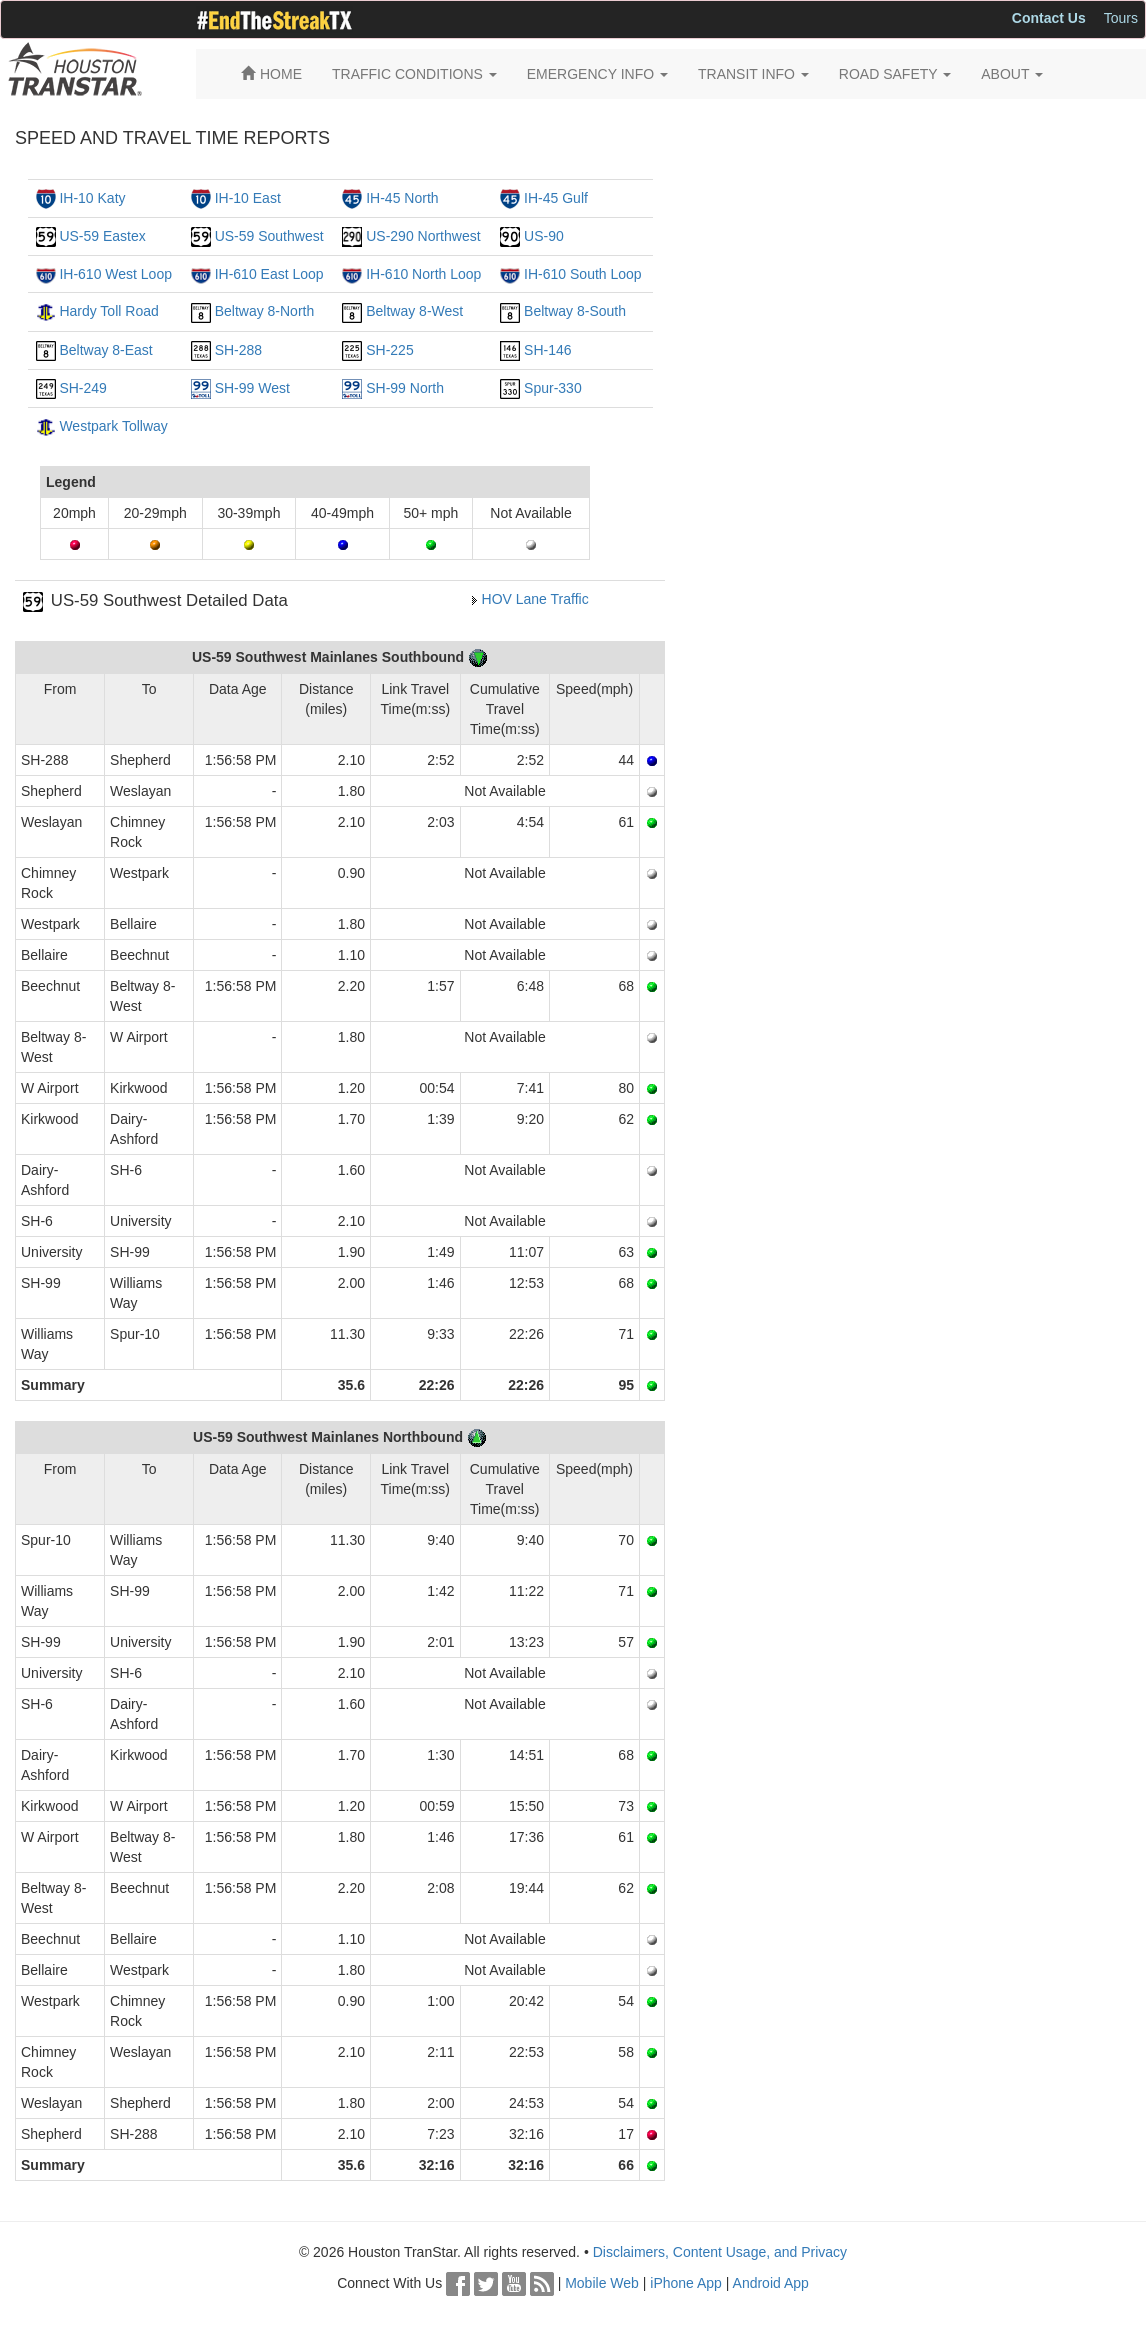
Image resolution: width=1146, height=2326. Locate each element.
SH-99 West (252, 388)
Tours (1121, 18)
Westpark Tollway (113, 426)
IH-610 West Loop (115, 274)
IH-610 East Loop (269, 274)
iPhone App (686, 2283)
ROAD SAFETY (895, 74)
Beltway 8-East (105, 350)
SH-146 (547, 350)
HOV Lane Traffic (535, 599)
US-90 (544, 236)
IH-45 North (402, 198)
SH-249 (82, 388)
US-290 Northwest (423, 236)
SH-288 (238, 350)
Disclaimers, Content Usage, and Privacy (720, 2252)
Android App (771, 2283)
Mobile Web (602, 2283)
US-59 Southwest (269, 236)
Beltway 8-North (265, 311)
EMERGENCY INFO (597, 74)
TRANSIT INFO (753, 74)
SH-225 (389, 350)
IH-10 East (248, 198)
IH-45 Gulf (556, 198)
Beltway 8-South (575, 311)
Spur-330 (553, 388)
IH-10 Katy (92, 198)
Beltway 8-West (414, 311)
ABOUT (1012, 74)
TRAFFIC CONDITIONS (414, 74)
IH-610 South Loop (583, 274)
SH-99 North (405, 388)
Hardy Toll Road (108, 311)
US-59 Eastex (102, 236)
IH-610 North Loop (423, 274)
